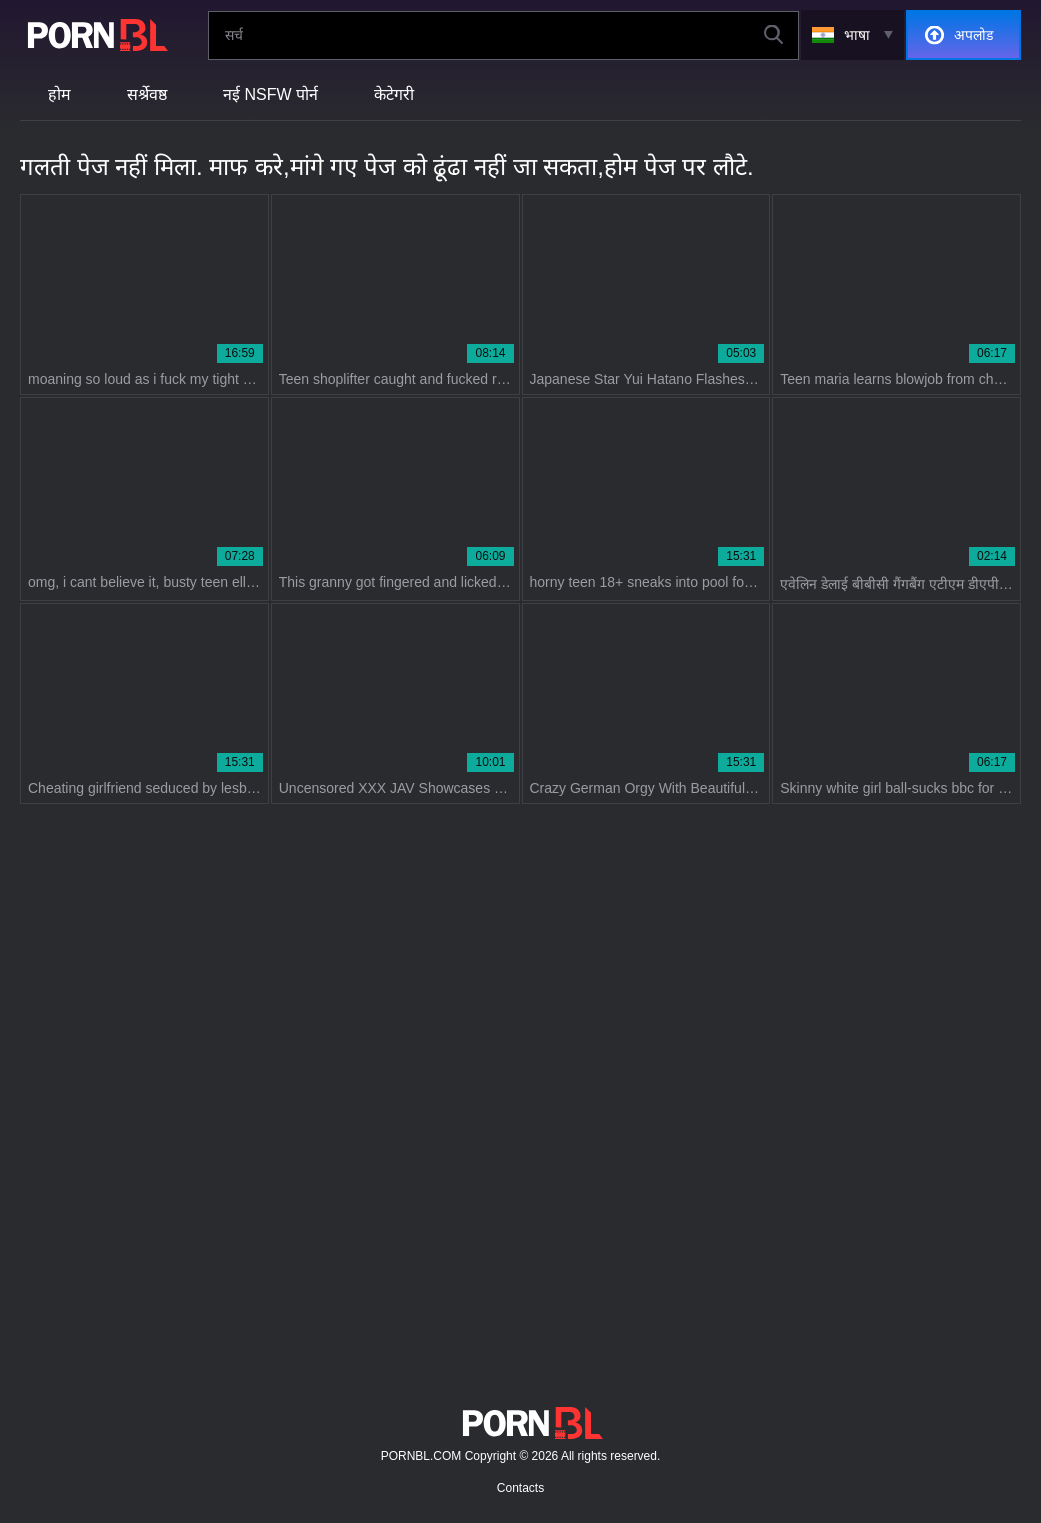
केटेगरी (394, 94)
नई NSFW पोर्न (270, 94)
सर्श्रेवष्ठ (147, 94)
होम (59, 94)
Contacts (520, 1488)
